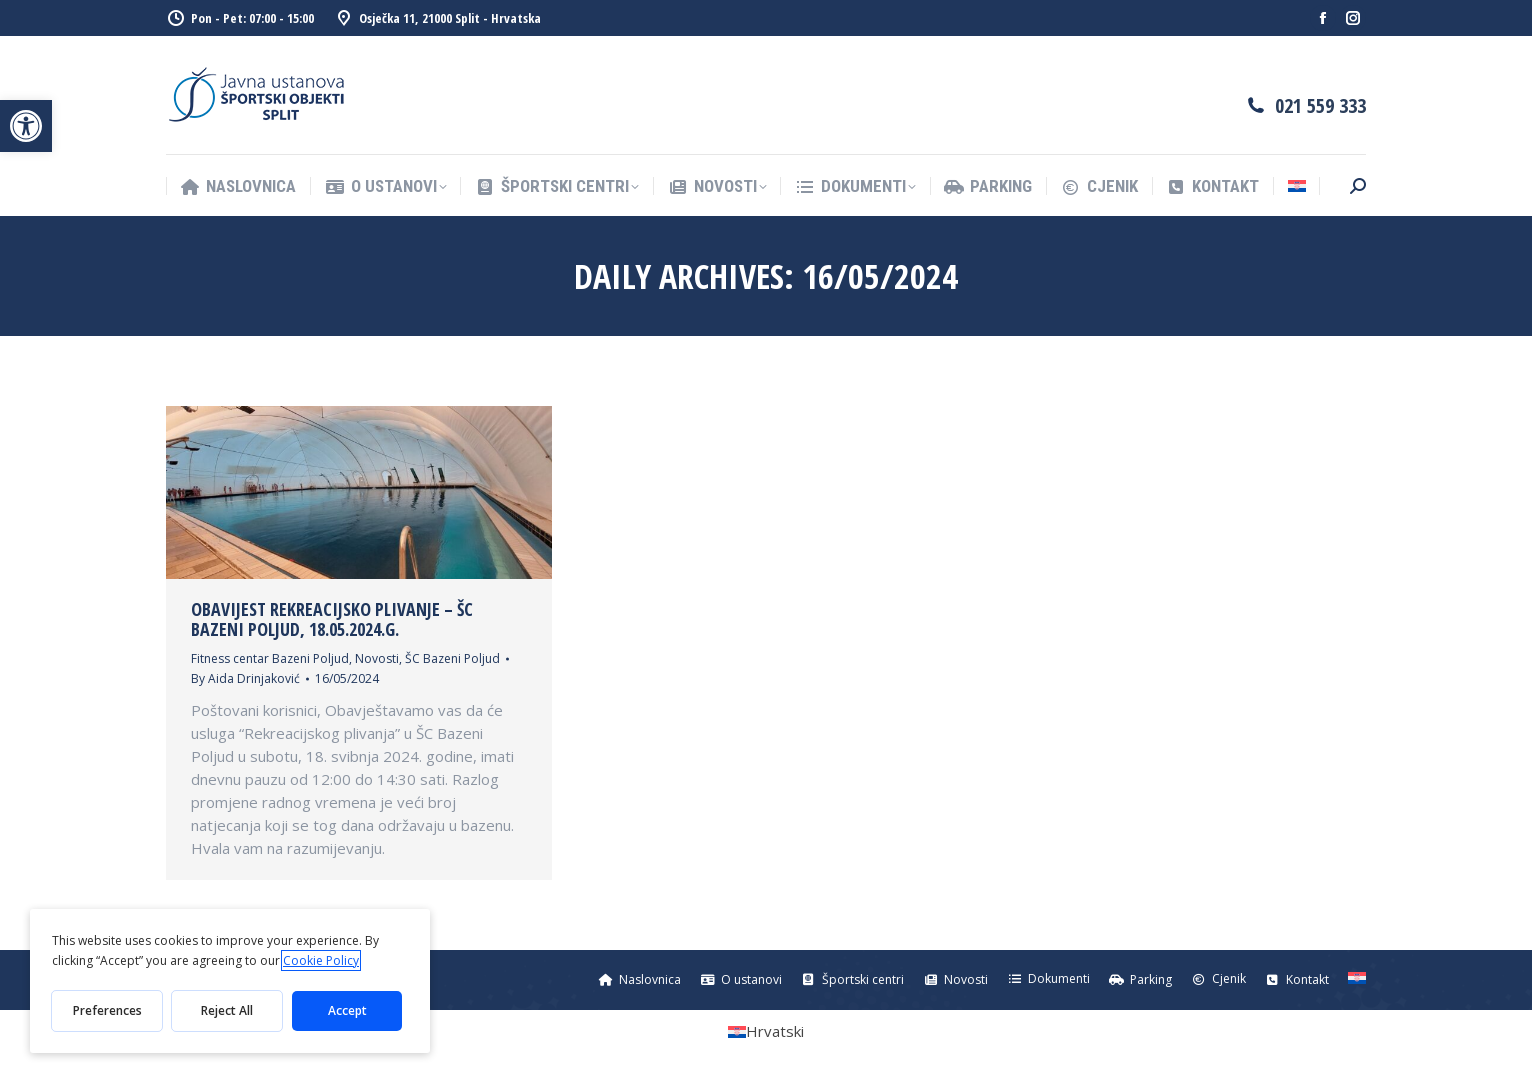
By (245, 678)
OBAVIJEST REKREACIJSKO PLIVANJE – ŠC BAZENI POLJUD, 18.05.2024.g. (332, 619)
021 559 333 (1320, 105)
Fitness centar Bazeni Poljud (270, 658)
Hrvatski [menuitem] (775, 1031)
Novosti (377, 658)
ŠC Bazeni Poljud (452, 658)
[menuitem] (1297, 186)
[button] (26, 126)
